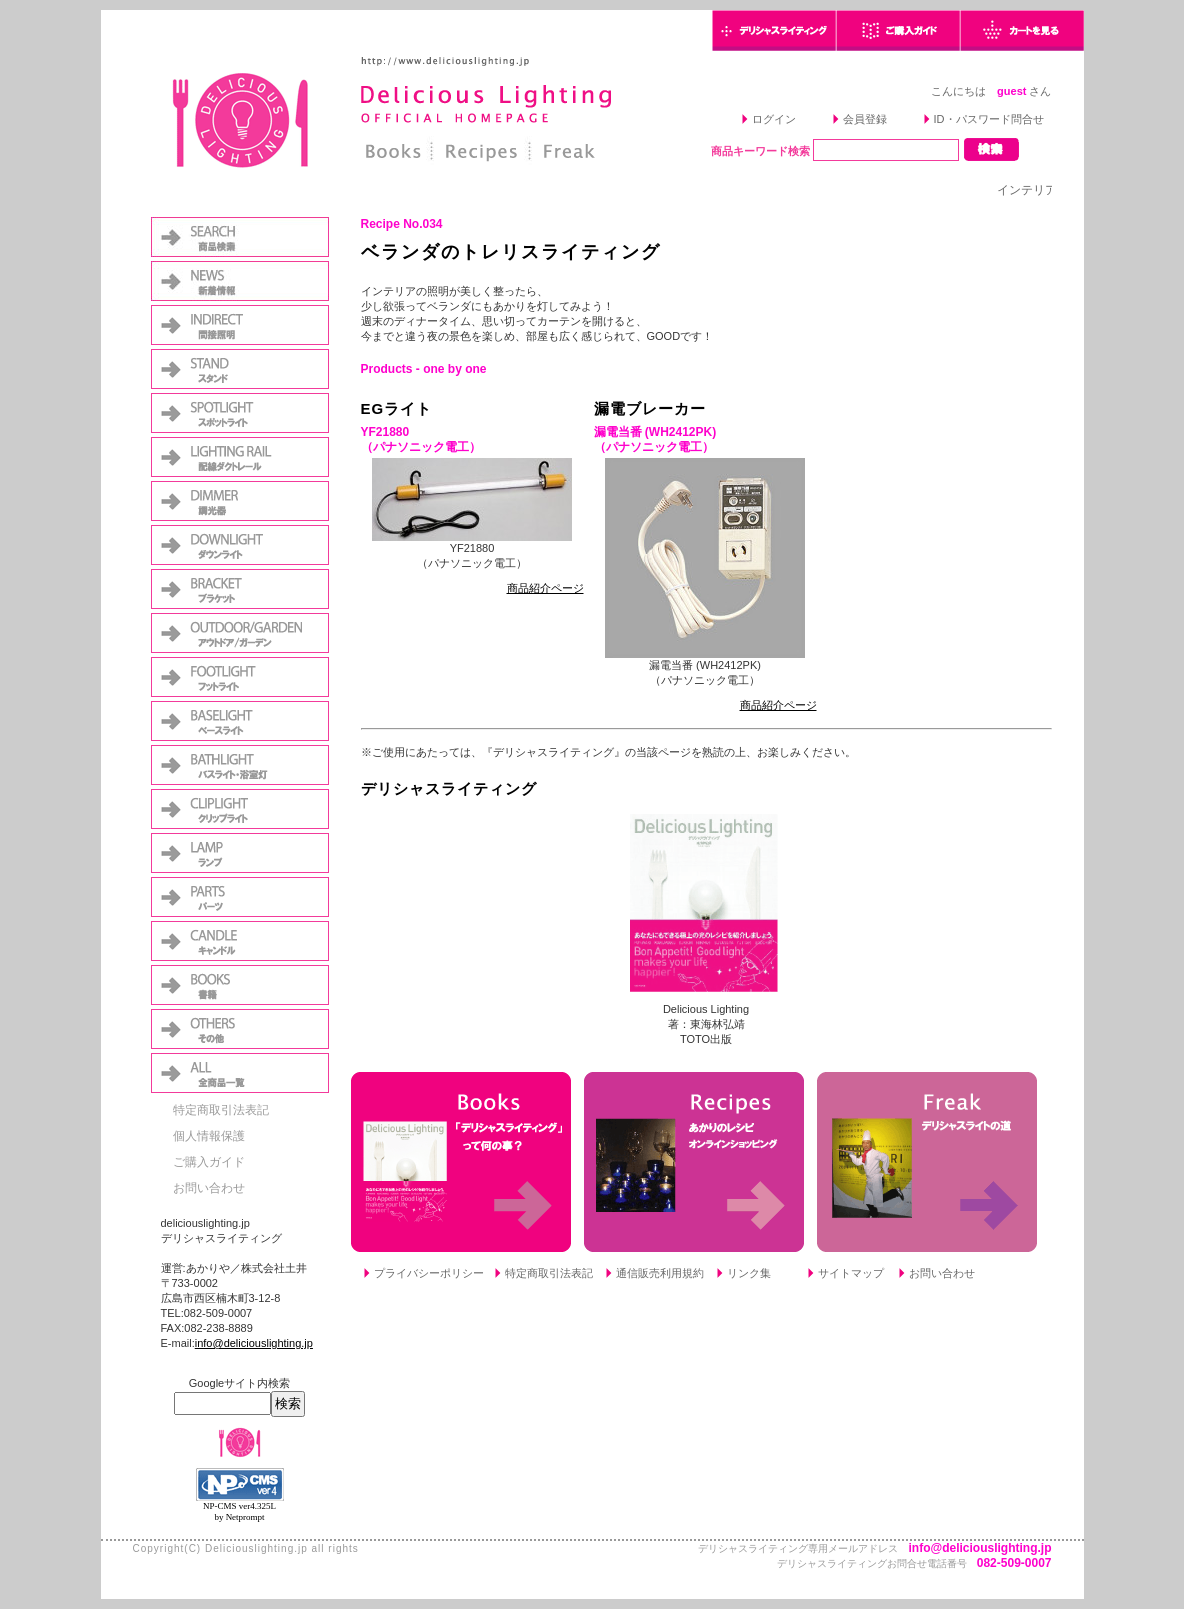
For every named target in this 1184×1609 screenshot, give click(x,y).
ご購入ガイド (209, 1162)
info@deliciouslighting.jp (254, 1343)
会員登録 (865, 119)
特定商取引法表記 (221, 1110)
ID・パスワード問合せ (989, 119)
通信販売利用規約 (660, 1273)
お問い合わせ (209, 1188)
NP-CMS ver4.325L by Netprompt (239, 1511)
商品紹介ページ (545, 588)
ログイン (774, 119)
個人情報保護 (209, 1136)
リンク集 (749, 1273)
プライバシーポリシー (429, 1273)
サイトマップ (851, 1273)
